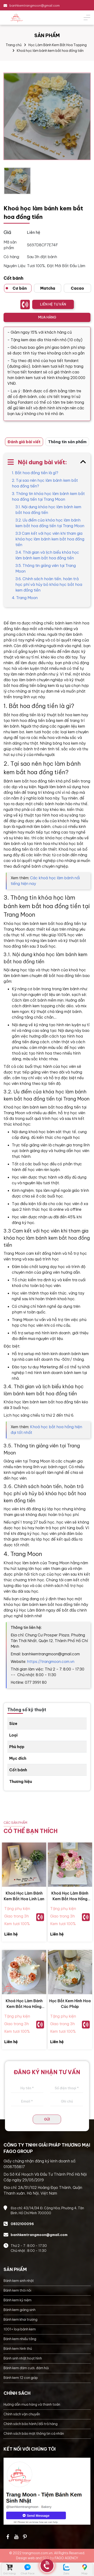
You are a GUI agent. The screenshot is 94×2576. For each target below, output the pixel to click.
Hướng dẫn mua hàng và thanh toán (32, 2404)
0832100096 (22, 2224)
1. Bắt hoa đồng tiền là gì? (35, 472)
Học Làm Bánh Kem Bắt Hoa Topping (57, 45)
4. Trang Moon (25, 597)
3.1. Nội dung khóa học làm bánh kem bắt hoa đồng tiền (48, 509)
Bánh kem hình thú (18, 2348)
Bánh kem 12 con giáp (21, 2378)
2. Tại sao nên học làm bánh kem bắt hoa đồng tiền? (45, 483)
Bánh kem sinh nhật (19, 2281)
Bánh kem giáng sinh (20, 2310)
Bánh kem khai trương (20, 2319)
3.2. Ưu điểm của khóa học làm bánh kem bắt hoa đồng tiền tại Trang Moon (49, 523)
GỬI (47, 2119)
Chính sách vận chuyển (22, 2414)
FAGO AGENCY (66, 2558)
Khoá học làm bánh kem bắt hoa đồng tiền (50, 51)
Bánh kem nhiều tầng (20, 2339)
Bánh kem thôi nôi (17, 2290)
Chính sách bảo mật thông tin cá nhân (34, 2433)
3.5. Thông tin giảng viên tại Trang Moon (45, 568)
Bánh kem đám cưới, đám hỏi (26, 2368)
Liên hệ (11, 1934)
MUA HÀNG (47, 317)
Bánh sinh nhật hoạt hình (23, 2358)
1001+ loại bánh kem (20, 2329)
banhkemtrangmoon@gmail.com (34, 5)
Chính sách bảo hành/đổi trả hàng (31, 2424)
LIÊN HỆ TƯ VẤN (53, 304)
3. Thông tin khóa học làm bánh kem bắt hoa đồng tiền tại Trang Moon (48, 496)
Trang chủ (14, 45)
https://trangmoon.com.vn (50, 1661)
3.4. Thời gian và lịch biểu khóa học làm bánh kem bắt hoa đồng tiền (47, 555)
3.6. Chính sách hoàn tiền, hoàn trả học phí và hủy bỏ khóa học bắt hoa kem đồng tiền (48, 584)
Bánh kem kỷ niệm (17, 2300)
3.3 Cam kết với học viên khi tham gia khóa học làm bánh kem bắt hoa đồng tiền (49, 539)
